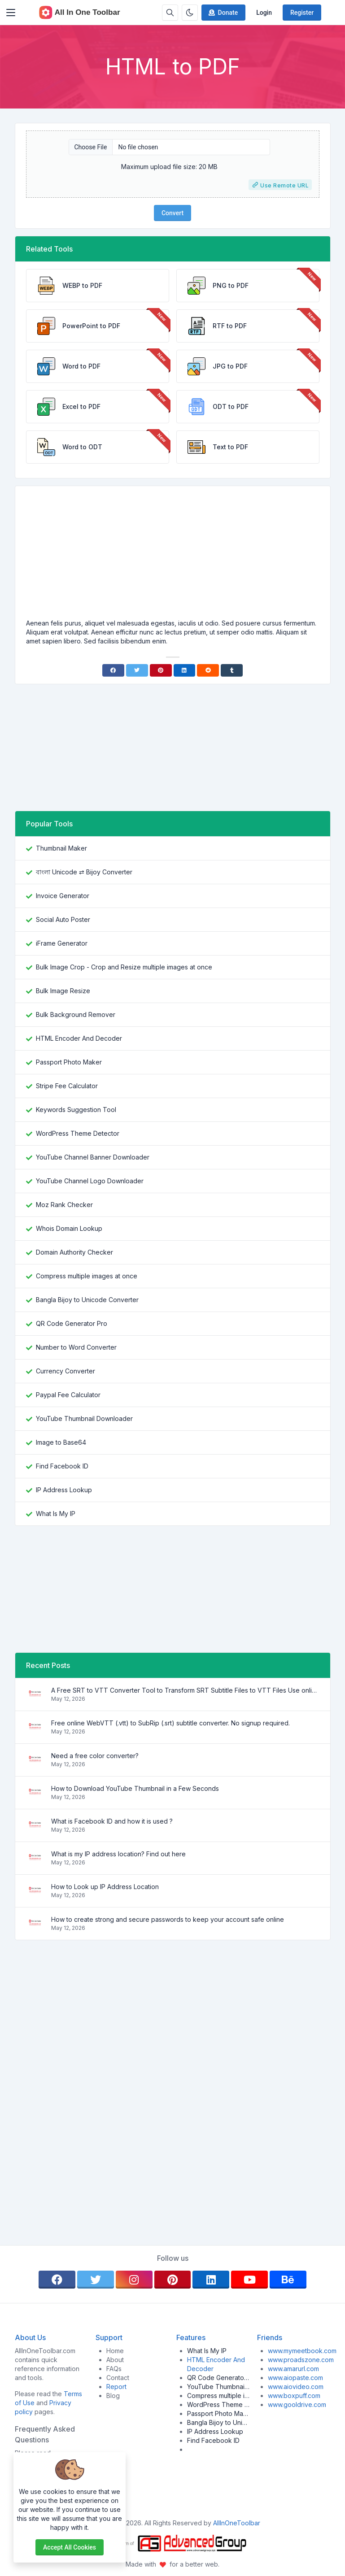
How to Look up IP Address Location (105, 1886)
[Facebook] (113, 670)
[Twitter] (137, 670)
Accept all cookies (69, 2547)
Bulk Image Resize (63, 991)
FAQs (114, 2368)
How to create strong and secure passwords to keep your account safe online (167, 1919)
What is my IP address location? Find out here (118, 1854)
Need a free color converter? (95, 1755)
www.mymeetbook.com (302, 2350)
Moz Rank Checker (64, 1204)
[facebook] (57, 2280)
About (115, 2359)
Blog (113, 2395)
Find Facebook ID (62, 1466)
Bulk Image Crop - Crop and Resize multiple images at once (124, 967)
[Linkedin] (185, 670)
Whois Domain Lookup (69, 1228)
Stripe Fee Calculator (67, 1086)
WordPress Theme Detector (77, 1133)
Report (116, 2386)
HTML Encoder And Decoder (79, 1038)
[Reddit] (208, 670)
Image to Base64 (61, 1442)
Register (302, 12)
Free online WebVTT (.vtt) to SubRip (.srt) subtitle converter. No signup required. (170, 1723)
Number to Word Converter (76, 1347)
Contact (117, 2377)
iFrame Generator (61, 943)
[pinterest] (172, 2280)
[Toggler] (11, 12)
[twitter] (95, 2280)
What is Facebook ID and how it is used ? (112, 1821)
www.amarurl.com (293, 2368)
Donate (222, 12)
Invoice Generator (62, 895)
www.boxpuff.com (294, 2395)
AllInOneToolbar (236, 2523)
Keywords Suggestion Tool (76, 1109)
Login (264, 12)
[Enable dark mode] (190, 12)
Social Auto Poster (63, 919)
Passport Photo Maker (69, 1062)
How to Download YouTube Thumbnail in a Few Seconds (135, 1788)
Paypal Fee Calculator (68, 1395)
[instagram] (134, 2280)
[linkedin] (210, 2280)
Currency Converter (65, 1371)
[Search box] (170, 12)
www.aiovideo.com (295, 2386)
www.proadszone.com (301, 2359)
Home (115, 2350)
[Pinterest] (161, 670)
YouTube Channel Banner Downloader (92, 1157)
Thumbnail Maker (61, 848)
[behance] (288, 2280)
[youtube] (249, 2280)
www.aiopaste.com (295, 2377)
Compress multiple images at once (86, 1276)
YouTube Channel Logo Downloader (90, 1181)
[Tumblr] (232, 670)
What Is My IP (55, 1513)
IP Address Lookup (64, 1490)
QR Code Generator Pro (71, 1323)
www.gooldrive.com (297, 2404)
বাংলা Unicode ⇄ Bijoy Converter (84, 872)
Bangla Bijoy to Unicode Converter (87, 1299)
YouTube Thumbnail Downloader (84, 1418)
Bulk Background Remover (75, 1014)
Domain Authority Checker (74, 1252)
